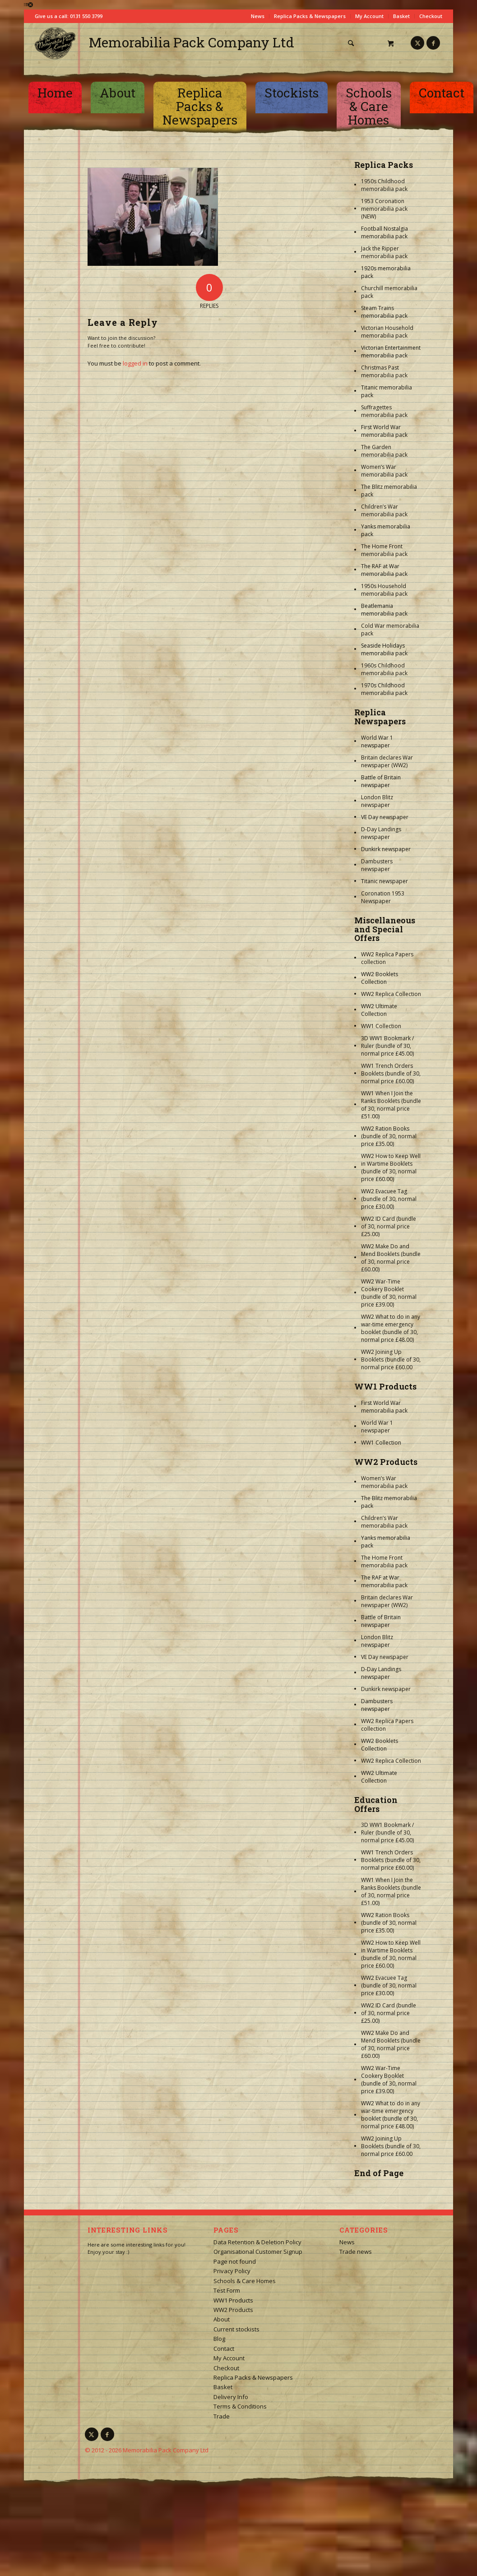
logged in (135, 363)
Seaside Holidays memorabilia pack (384, 649)
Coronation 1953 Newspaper (382, 897)
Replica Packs (383, 164)
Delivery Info (230, 2397)
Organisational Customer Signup (257, 2251)
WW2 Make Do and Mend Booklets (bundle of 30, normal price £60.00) (391, 1257)
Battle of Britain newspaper (381, 781)
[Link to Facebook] (433, 43)
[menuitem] (354, 43)
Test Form (226, 2290)
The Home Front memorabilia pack (384, 550)
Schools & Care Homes (244, 2281)
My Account (369, 16)
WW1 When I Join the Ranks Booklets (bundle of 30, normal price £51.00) (391, 1104)
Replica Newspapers (380, 717)
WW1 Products (385, 1386)
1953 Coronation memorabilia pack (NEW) (384, 208)
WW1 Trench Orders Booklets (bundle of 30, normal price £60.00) (391, 1073)
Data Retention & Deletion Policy (257, 2242)
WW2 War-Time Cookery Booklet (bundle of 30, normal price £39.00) (389, 1293)
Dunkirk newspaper (386, 849)
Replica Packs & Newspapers (310, 16)
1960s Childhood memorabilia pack (384, 669)
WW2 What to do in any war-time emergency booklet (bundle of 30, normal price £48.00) (390, 1328)
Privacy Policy (231, 2271)
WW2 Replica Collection (391, 994)
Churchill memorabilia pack (389, 292)
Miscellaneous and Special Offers (384, 929)
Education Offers (376, 1804)
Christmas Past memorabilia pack (384, 371)
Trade (221, 2416)
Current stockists (236, 2329)
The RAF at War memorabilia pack (384, 570)
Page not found (234, 2261)
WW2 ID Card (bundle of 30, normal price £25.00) (388, 1226)
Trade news (355, 2251)
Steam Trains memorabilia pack (384, 312)
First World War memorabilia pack (384, 431)
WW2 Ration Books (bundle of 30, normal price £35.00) (389, 1136)
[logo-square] (55, 43)
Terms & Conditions (240, 2406)
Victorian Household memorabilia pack (387, 331)
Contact (223, 2348)
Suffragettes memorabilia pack (384, 411)
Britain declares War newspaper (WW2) (387, 761)
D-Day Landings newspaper (381, 833)
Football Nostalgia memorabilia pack (384, 232)
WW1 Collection (381, 1026)
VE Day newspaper (384, 817)
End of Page (378, 2173)
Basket (401, 16)
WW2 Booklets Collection (379, 978)
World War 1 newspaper (377, 741)
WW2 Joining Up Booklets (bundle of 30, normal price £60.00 (391, 1359)
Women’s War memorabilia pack (384, 470)
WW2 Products (385, 1461)
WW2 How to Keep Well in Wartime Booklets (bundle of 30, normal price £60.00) (391, 1167)
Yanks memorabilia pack (385, 530)
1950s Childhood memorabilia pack (384, 185)
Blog (219, 2339)
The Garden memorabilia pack (384, 451)
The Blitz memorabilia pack (389, 490)
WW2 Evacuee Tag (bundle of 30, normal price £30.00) (389, 1198)
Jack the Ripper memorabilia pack (384, 252)
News (257, 16)
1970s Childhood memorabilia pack (384, 689)
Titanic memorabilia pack (386, 391)
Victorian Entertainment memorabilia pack (391, 351)
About (221, 2319)
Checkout (430, 16)
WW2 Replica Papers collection (387, 958)
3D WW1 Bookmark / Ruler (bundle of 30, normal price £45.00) (387, 1045)
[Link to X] (417, 43)
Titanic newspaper (384, 881)
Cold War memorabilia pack (390, 629)
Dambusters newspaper (377, 865)
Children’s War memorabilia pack (384, 510)
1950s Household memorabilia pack (384, 590)
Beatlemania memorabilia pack (384, 609)
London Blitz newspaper (377, 801)
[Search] (351, 43)
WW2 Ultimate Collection (379, 1010)
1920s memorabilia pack (386, 272)
